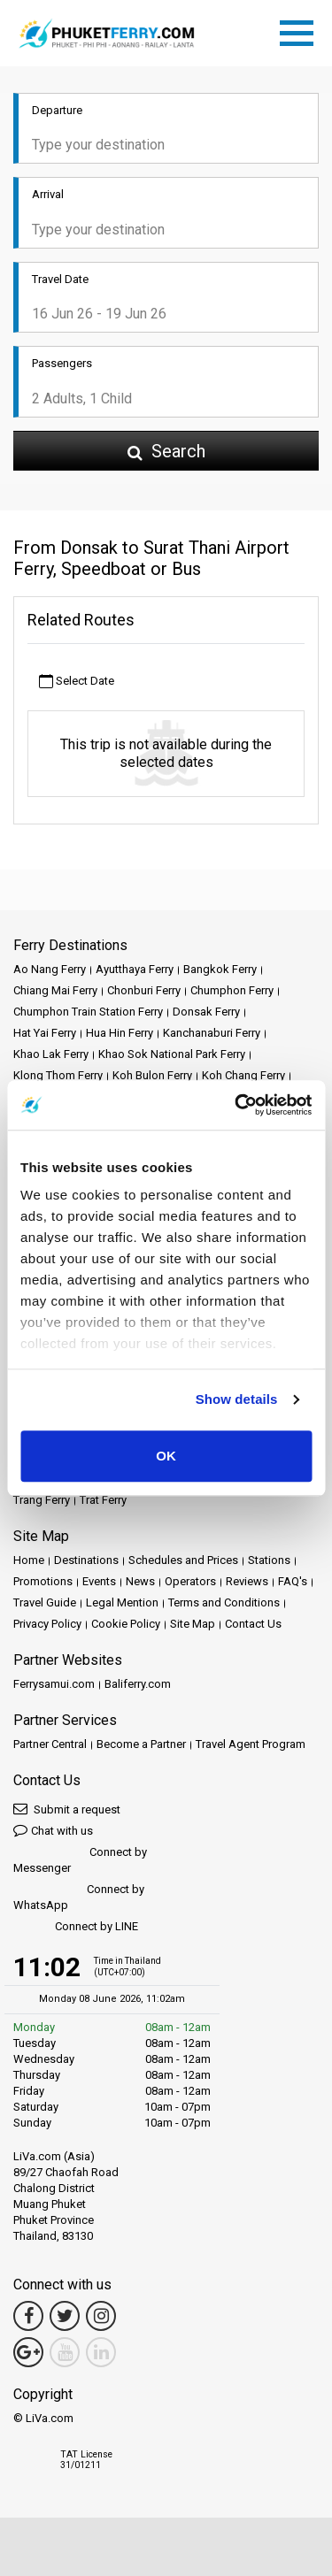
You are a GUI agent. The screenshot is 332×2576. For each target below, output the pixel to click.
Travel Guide (44, 1602)
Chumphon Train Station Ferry (88, 1011)
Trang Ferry (41, 1499)
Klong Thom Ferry (58, 1075)
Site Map (192, 1623)
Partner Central (50, 1744)
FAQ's (292, 1581)
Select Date (76, 681)
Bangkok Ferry (220, 969)
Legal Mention (122, 1602)
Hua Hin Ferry (119, 1032)
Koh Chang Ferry (243, 1075)
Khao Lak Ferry (51, 1054)
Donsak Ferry (206, 1011)
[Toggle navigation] (301, 30)
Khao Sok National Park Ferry (171, 1054)
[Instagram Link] (101, 2316)
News (140, 1581)
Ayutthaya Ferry (135, 969)
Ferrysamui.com (54, 1683)
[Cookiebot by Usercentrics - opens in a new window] (236, 1104)
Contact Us (253, 1623)
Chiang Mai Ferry (55, 990)
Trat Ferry (103, 1499)
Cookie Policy (125, 1623)
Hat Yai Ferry (44, 1032)
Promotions (43, 1581)
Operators (190, 1581)
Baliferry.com (137, 1683)
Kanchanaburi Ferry (211, 1032)
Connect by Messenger (80, 1859)
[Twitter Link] (65, 2316)
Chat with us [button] (53, 1829)
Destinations (86, 1560)
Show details (237, 1399)
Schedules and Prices (183, 1560)
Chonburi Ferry (144, 990)
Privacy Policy (47, 1623)
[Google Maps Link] (28, 2352)
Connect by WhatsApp (78, 1897)
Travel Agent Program (250, 1744)
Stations (269, 1560)
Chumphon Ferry (232, 990)
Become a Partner (141, 1744)
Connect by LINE (75, 1927)
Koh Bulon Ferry (152, 1075)
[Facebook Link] (28, 2316)
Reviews (247, 1581)
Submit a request (66, 1808)
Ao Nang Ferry (49, 969)
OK (166, 1455)
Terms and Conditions (224, 1602)
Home (28, 1560)
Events (99, 1581)
